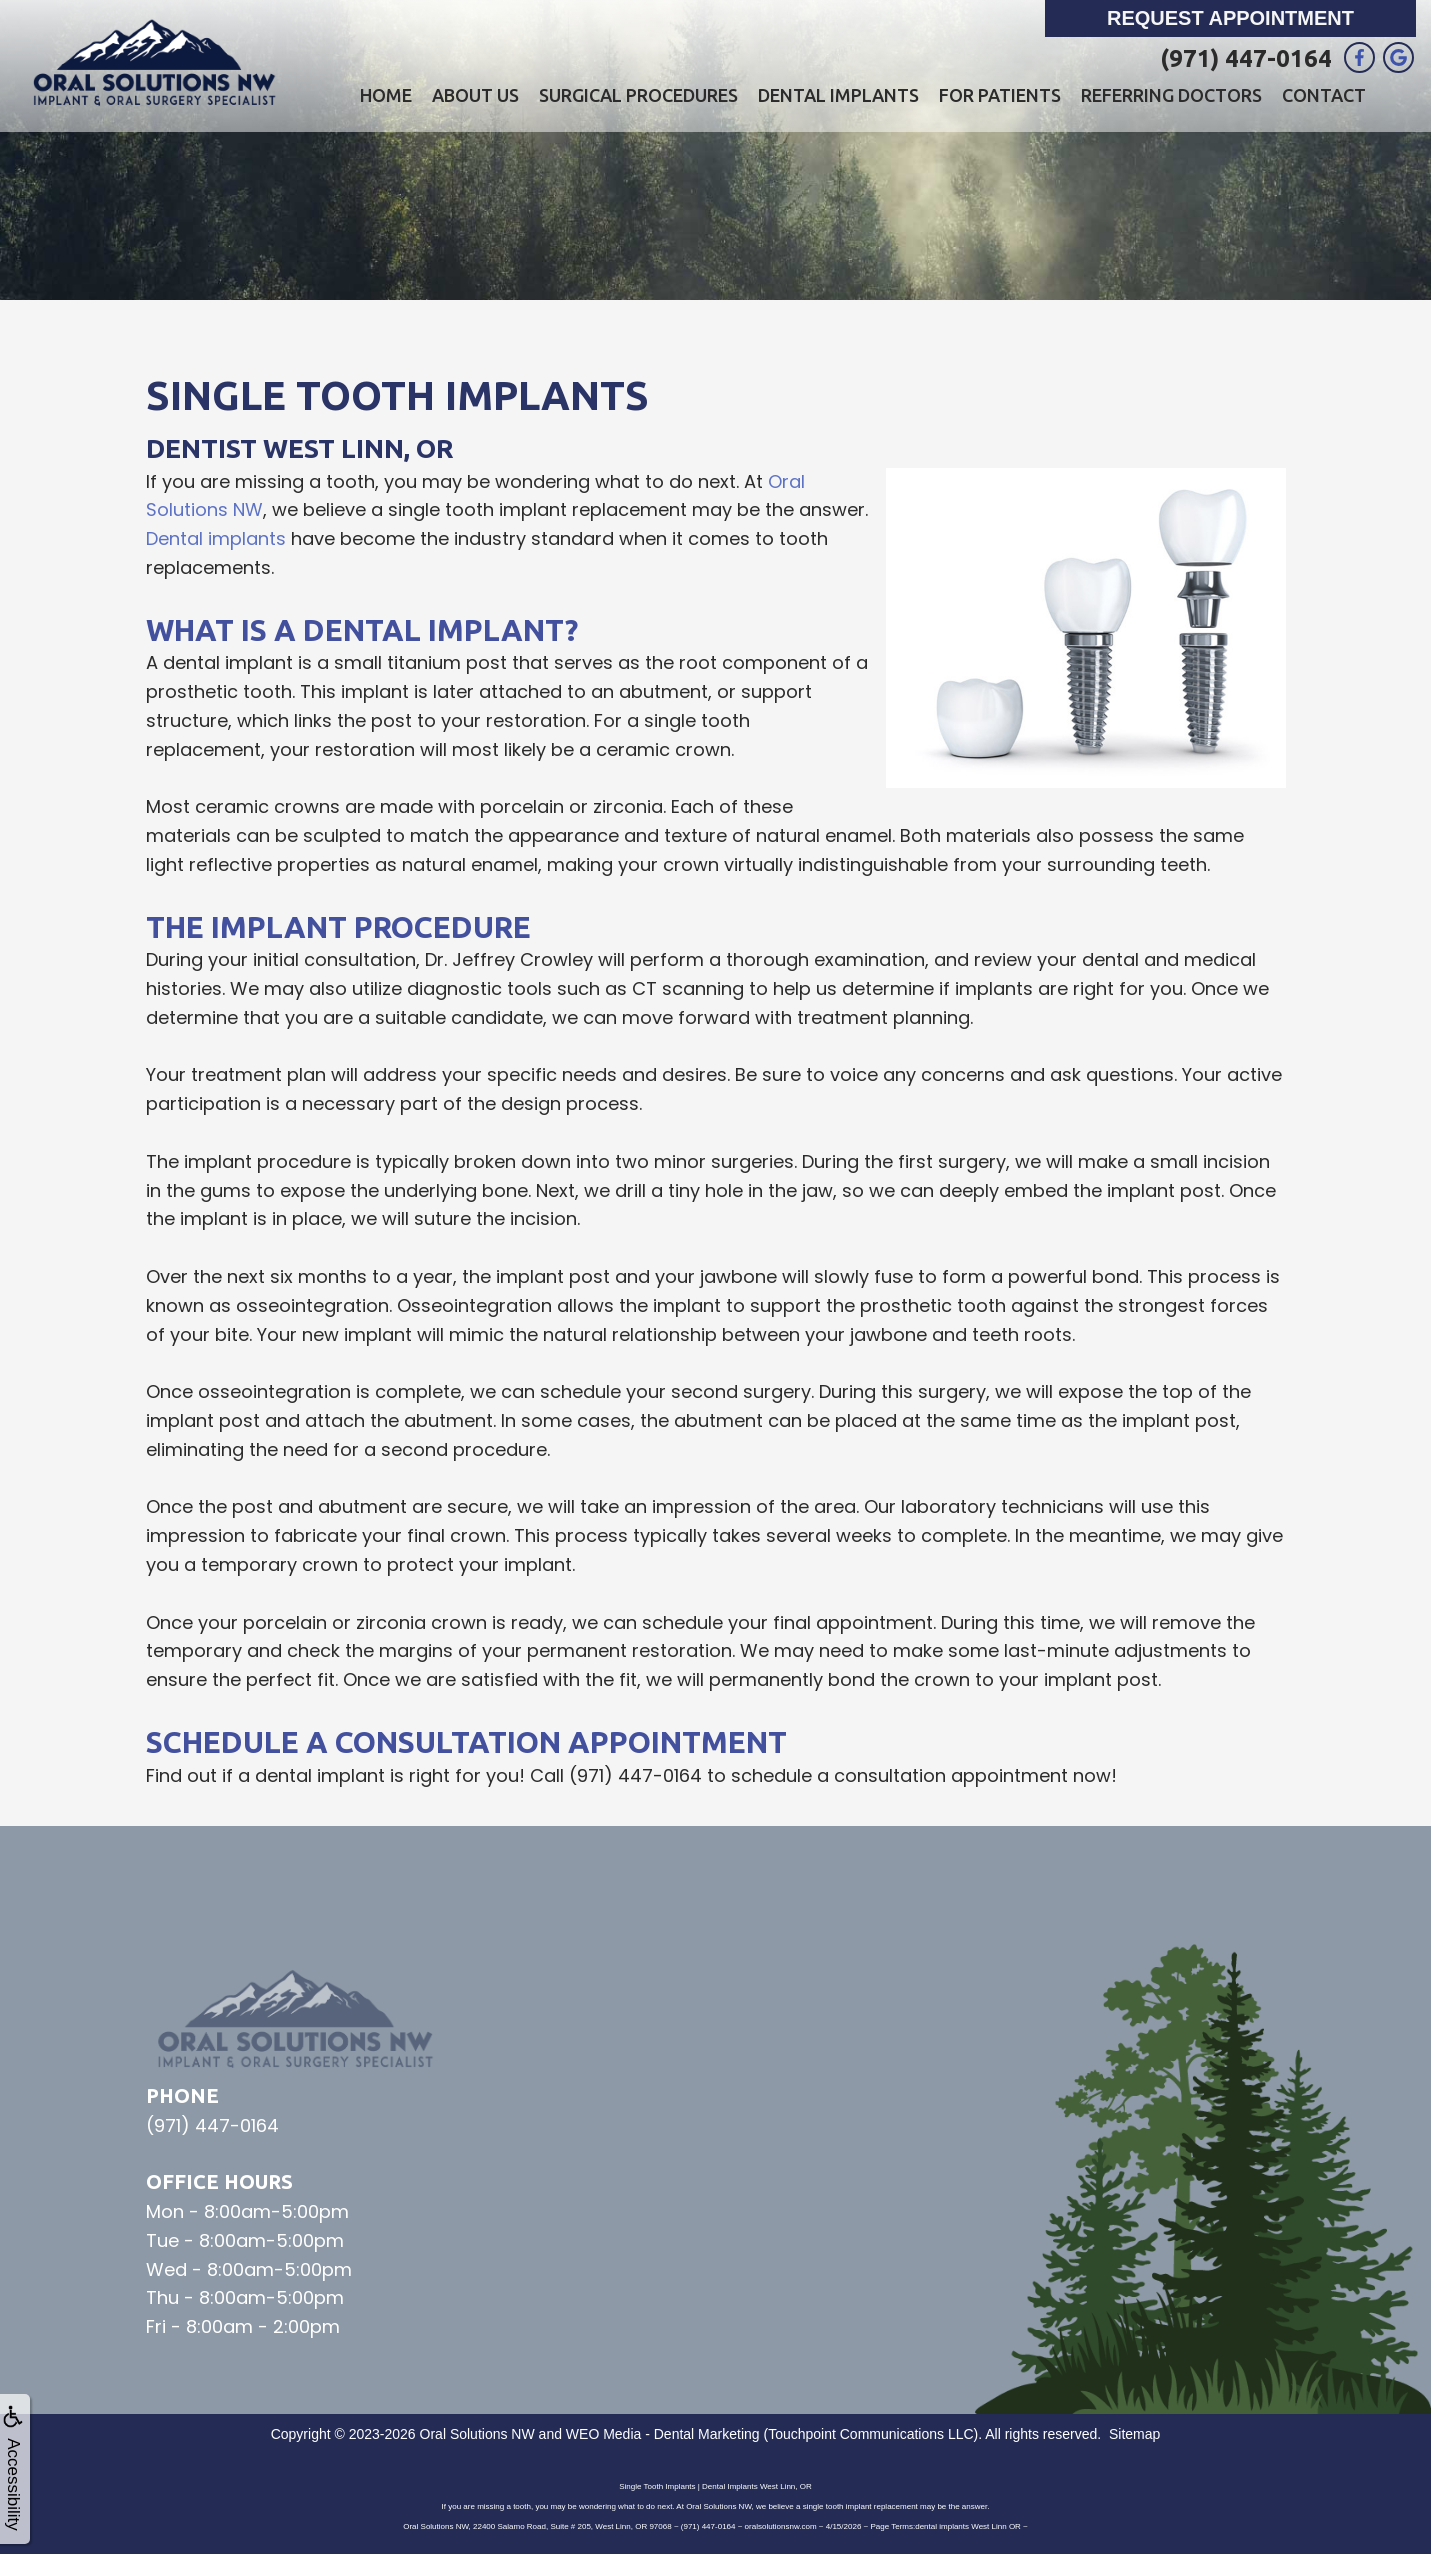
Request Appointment (1230, 18)
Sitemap (1134, 2434)
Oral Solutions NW (477, 2434)
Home (386, 95)
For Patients (1000, 95)
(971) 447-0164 (1246, 58)
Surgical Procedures (638, 95)
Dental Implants (838, 95)
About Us (475, 95)
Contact (1324, 95)
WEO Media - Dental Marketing (663, 2434)
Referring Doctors (1171, 95)
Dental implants (216, 538)
